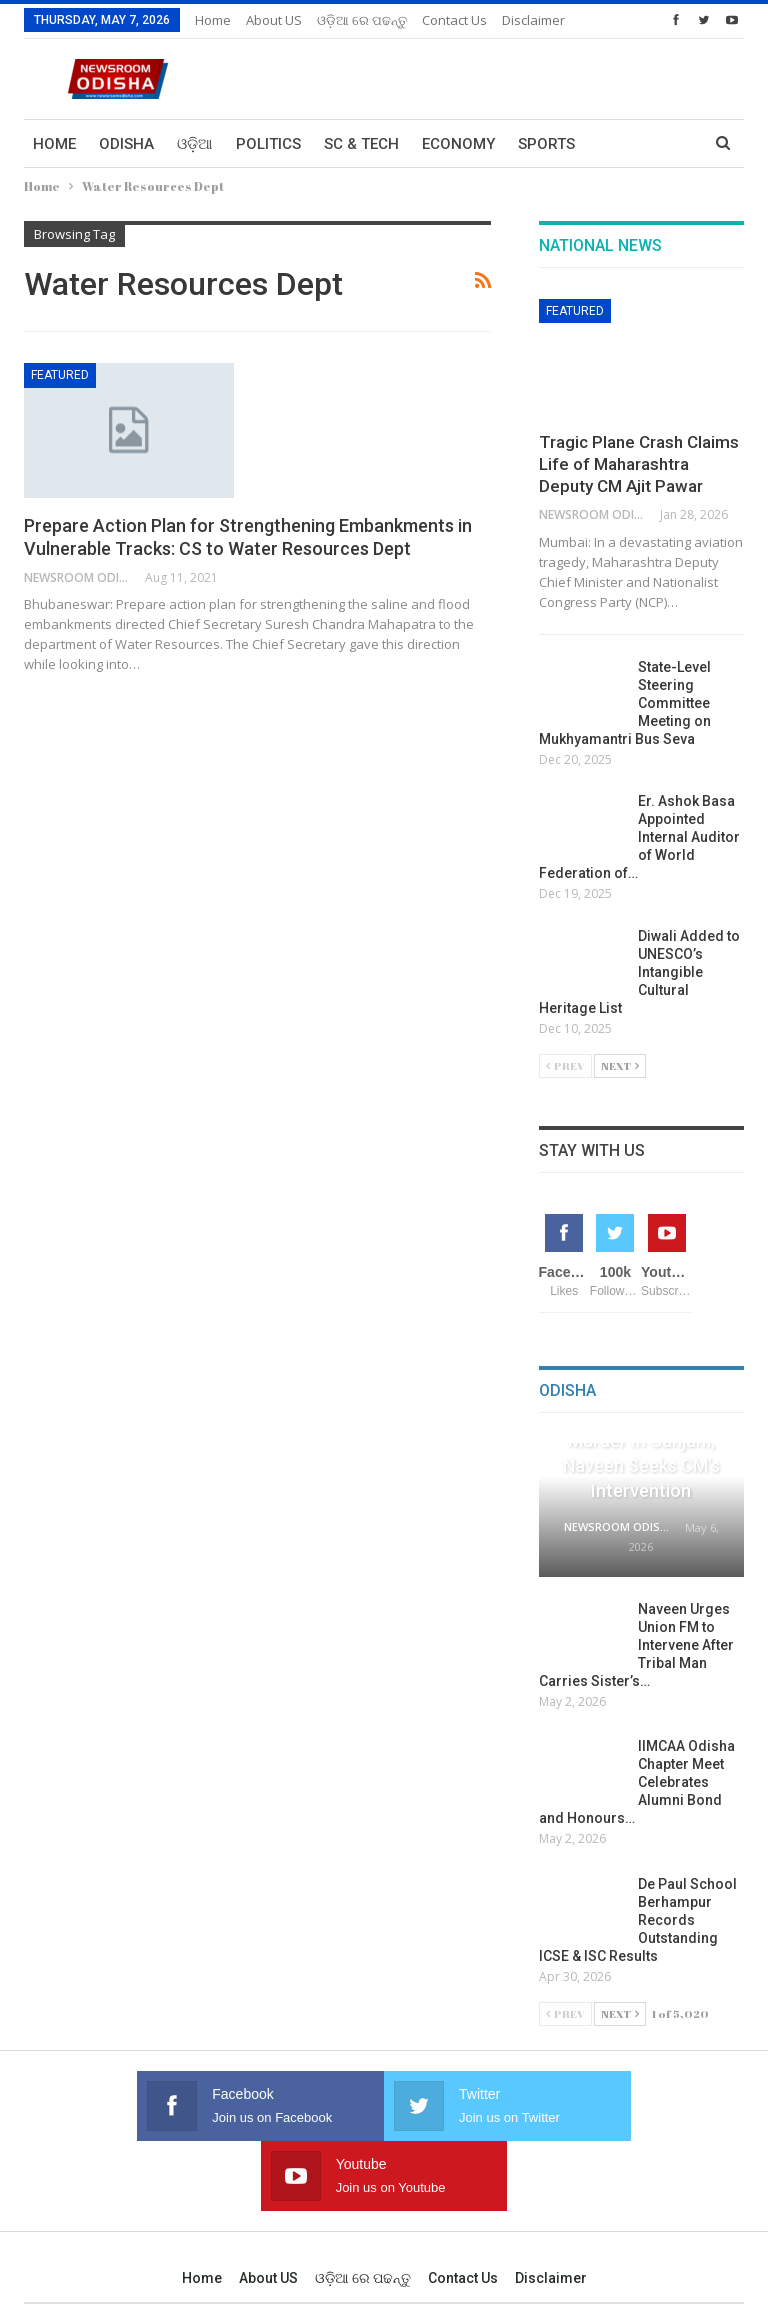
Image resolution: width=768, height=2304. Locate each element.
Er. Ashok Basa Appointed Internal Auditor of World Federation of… (639, 837)
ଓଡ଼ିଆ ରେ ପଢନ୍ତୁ (362, 20)
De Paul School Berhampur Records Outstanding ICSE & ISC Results (638, 1920)
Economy (458, 144)
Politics (268, 144)
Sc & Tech (361, 144)
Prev (565, 1065)
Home (213, 20)
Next (620, 1065)
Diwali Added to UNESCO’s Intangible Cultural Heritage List (639, 972)
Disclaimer (551, 2208)
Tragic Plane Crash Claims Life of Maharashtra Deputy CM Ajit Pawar (639, 464)
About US (274, 20)
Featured (60, 375)
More (443, 20)
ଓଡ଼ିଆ (195, 144)
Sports (546, 144)
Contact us (463, 2208)
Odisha (126, 144)
